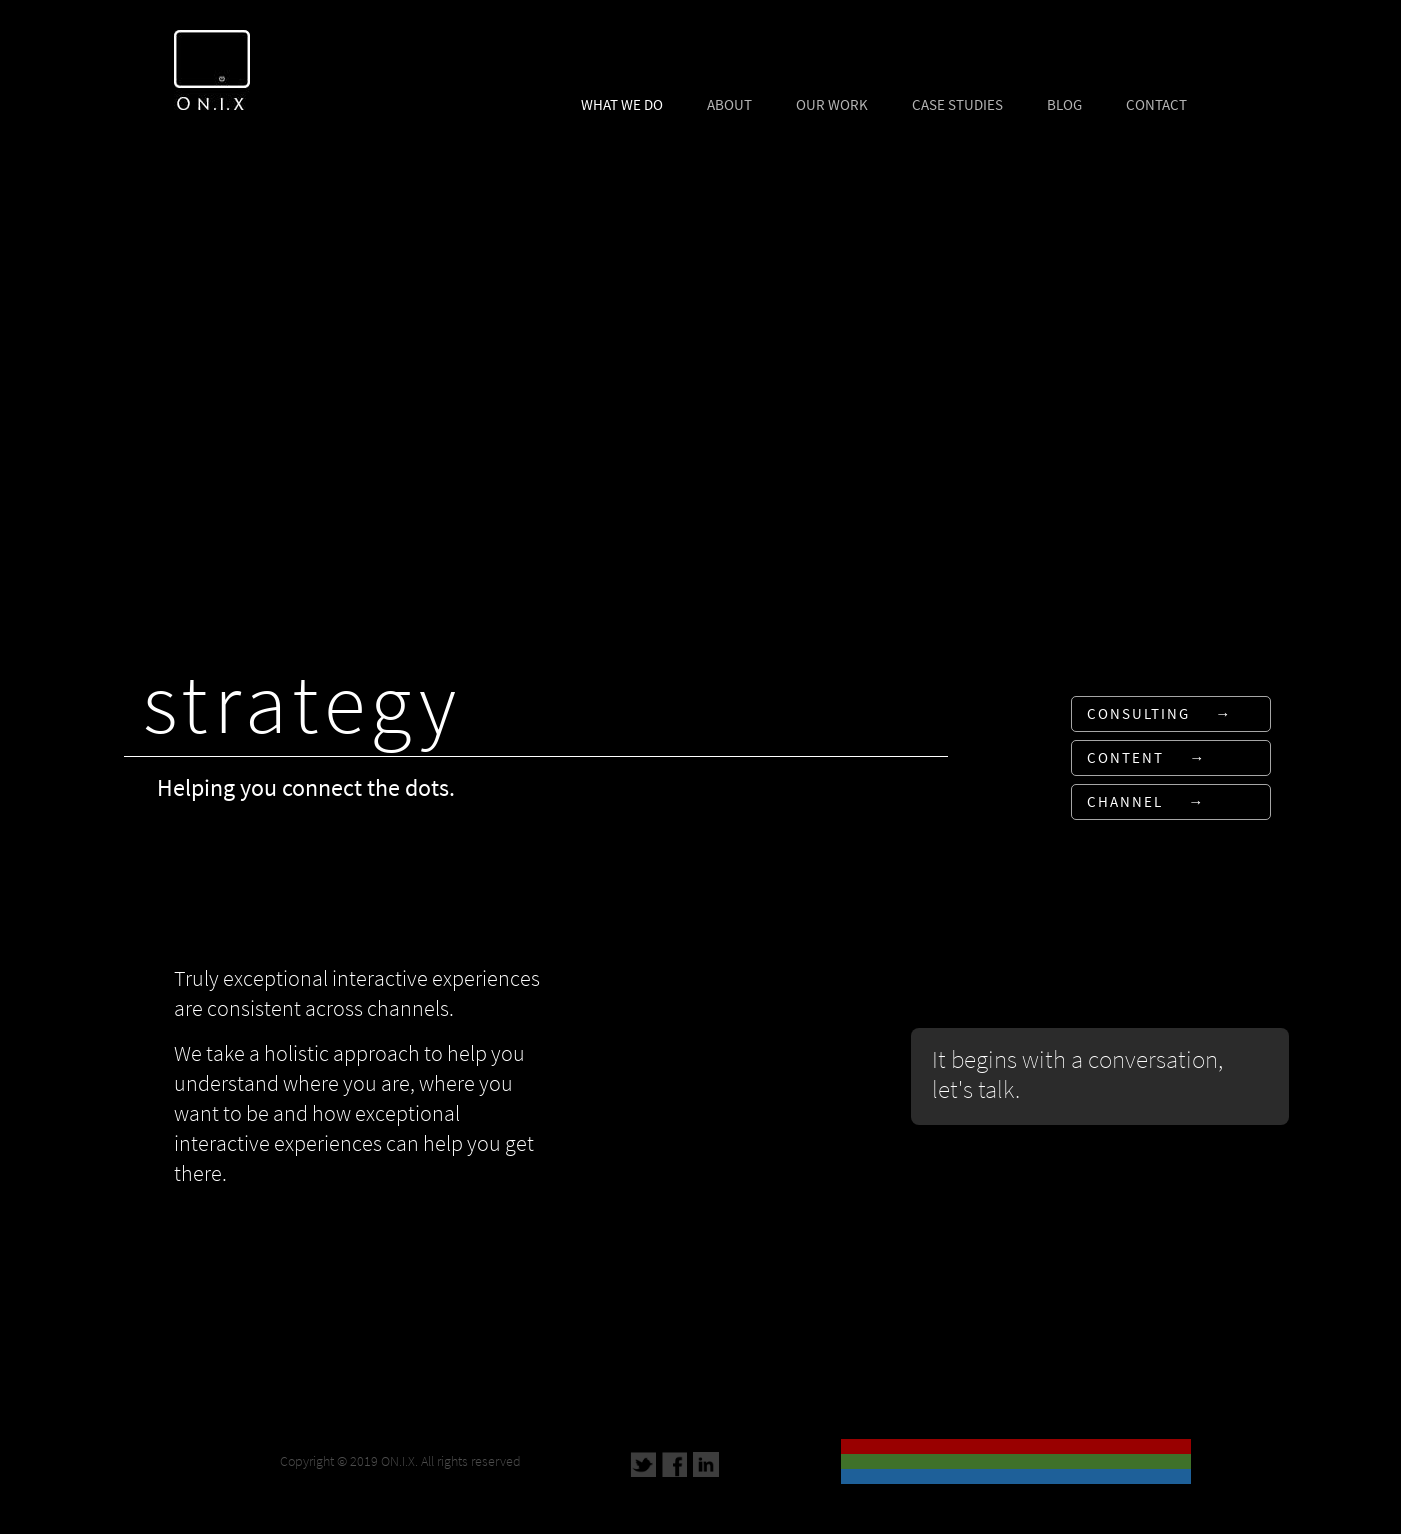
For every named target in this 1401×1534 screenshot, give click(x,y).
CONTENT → (1146, 758)
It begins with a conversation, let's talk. (1077, 1074)
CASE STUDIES (957, 105)
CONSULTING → (1159, 714)
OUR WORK (832, 105)
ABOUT (729, 105)
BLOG (1064, 105)
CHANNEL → (1146, 802)
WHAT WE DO (622, 105)
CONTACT (1156, 105)
